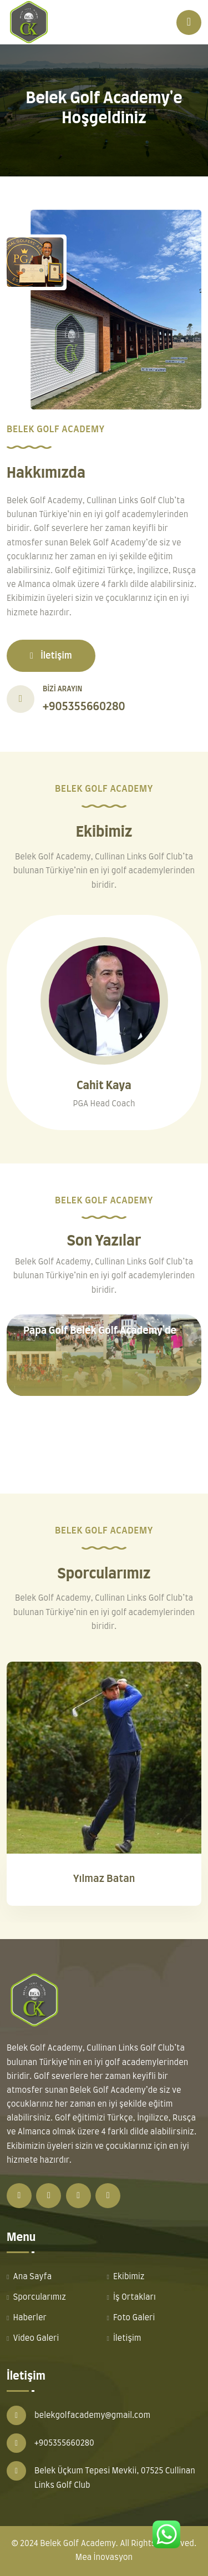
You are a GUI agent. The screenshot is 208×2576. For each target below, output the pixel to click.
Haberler (30, 2318)
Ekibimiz (129, 2277)
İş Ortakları (134, 2297)
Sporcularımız (39, 2297)
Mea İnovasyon (104, 2558)
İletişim (51, 655)
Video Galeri (36, 2338)
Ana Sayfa (32, 2277)
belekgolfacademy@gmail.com (92, 2416)
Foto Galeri (134, 2318)
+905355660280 (84, 706)
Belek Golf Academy (77, 2544)
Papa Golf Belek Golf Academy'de (99, 1331)
